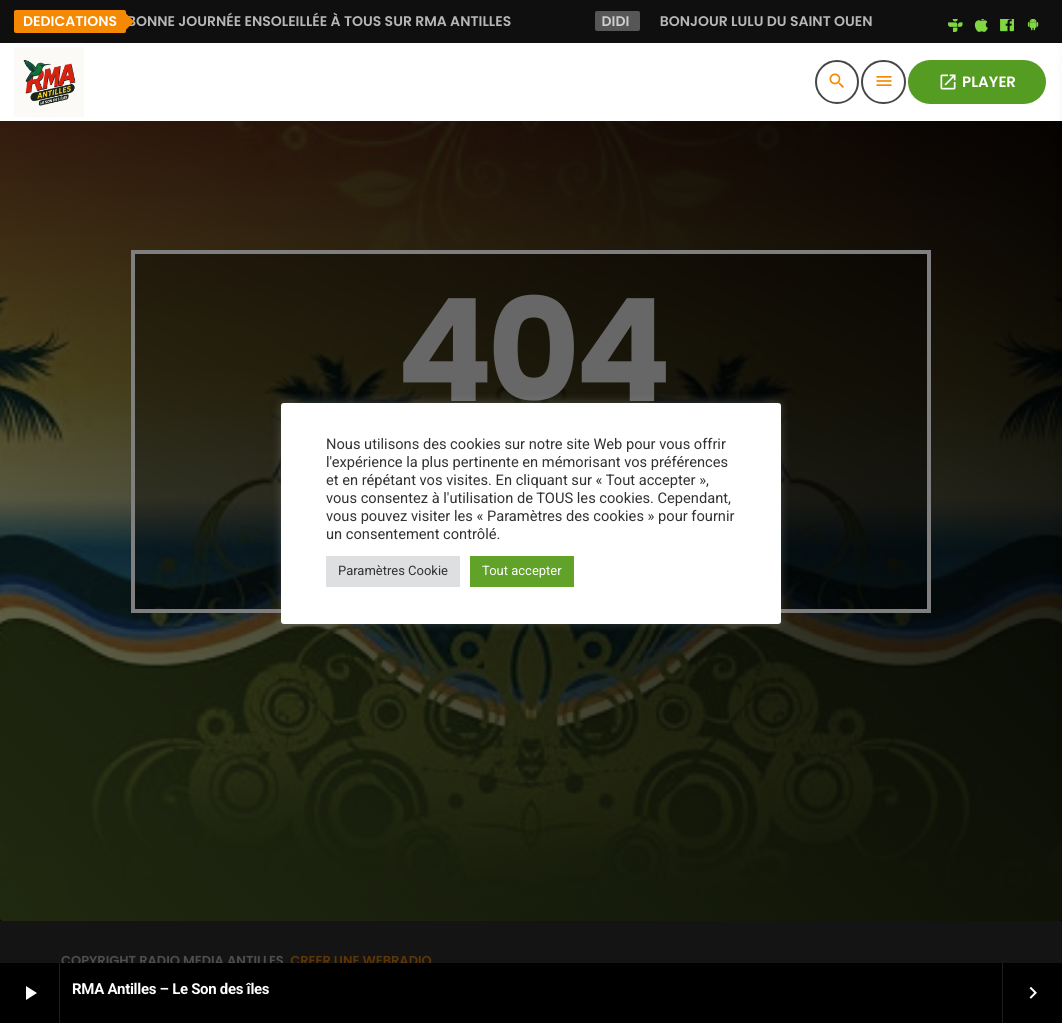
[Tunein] (956, 26)
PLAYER (977, 82)
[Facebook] (1007, 26)
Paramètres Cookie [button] (393, 571)
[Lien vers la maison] (49, 82)
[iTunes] (981, 26)
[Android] (1033, 26)
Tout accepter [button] (522, 571)
